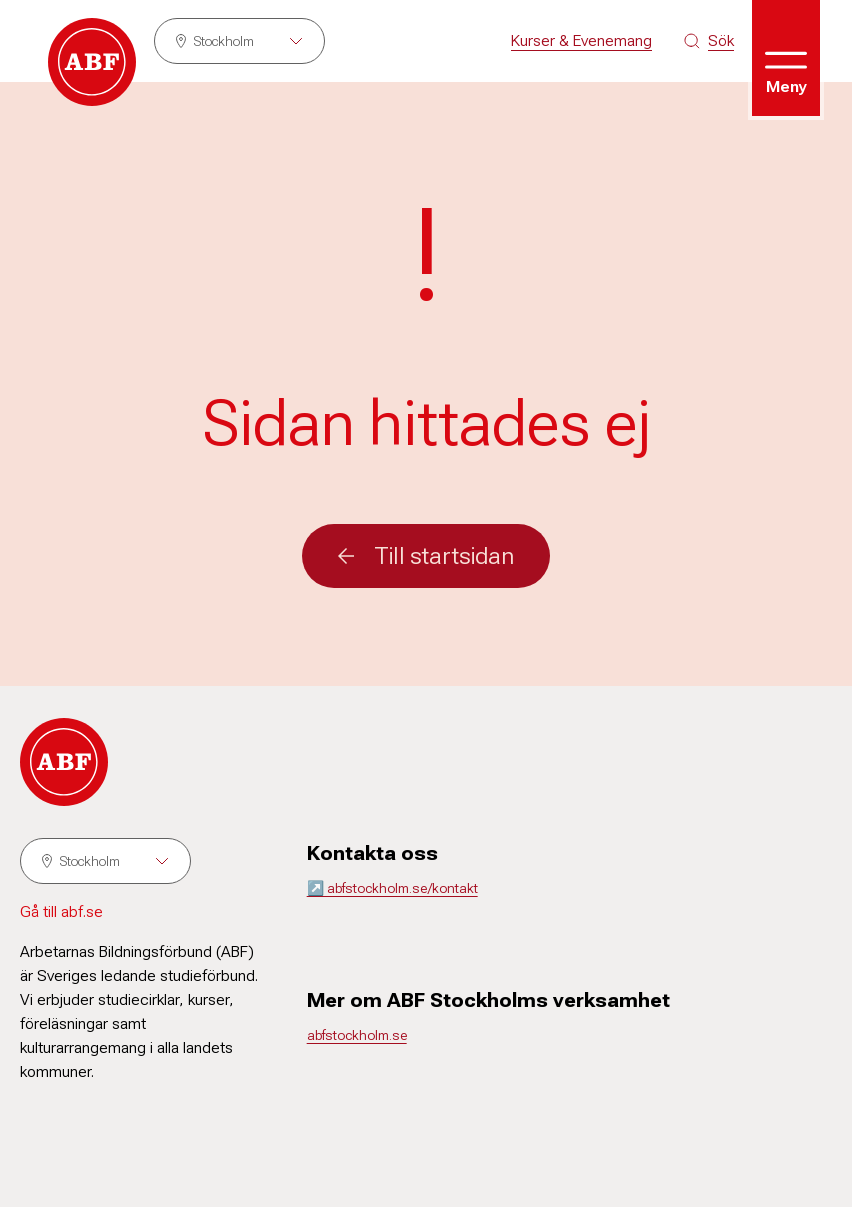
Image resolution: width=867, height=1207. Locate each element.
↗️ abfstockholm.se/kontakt (392, 888)
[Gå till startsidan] (92, 62)
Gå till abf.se (61, 911)
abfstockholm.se (357, 1035)
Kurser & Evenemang (581, 40)
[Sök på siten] (709, 41)
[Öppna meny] (786, 58)
